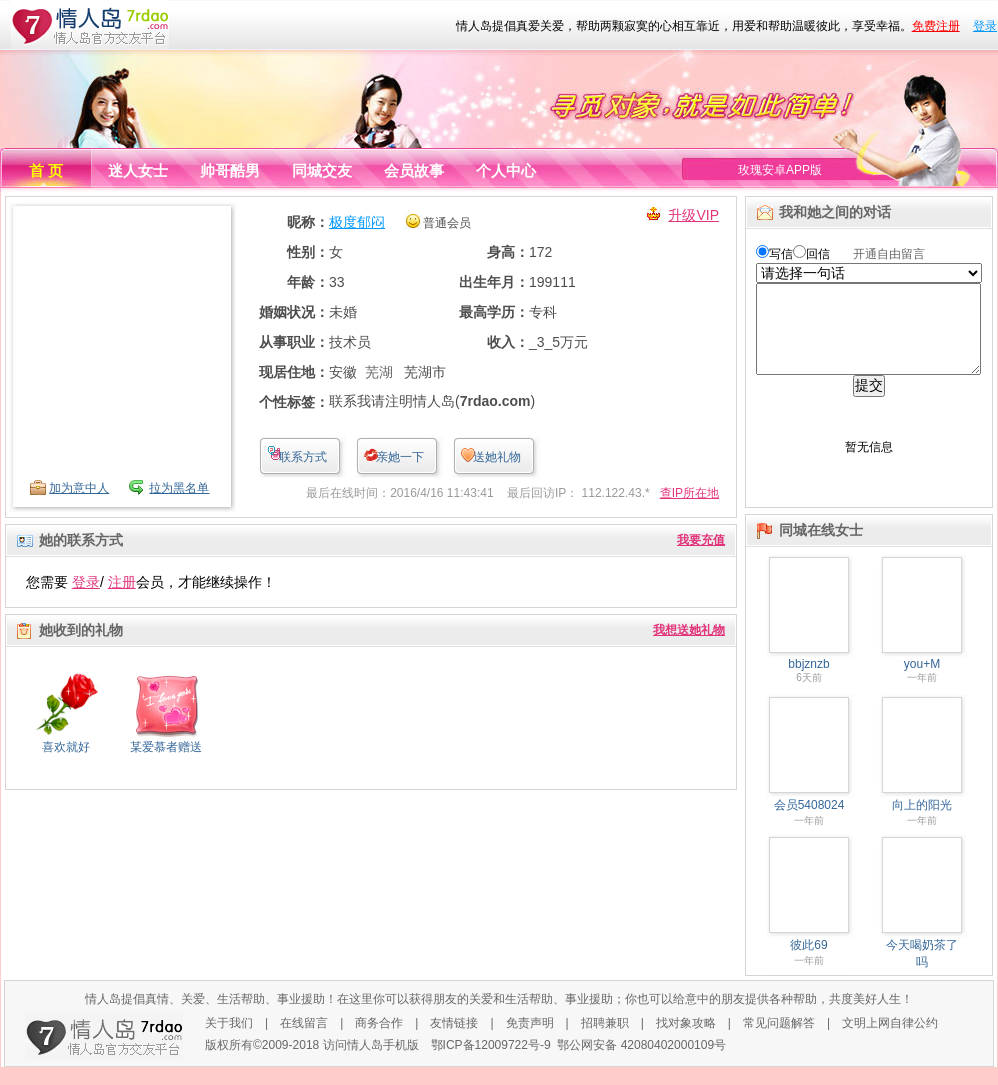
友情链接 (454, 1041)
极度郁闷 (357, 222)
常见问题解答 (779, 1041)
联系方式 (303, 457)
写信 (781, 254)
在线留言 (304, 1041)
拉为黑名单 (179, 488)
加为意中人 (79, 488)
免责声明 (530, 1041)
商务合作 (379, 1041)
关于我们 (229, 1041)
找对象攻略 (686, 1041)
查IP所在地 (689, 493)
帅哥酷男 (230, 170)
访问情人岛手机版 (371, 1063)
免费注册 (936, 26)
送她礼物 (497, 457)
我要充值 (701, 540)
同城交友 (322, 170)
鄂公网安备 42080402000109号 (641, 1063)
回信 (818, 254)
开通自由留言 (889, 254)
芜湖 (379, 372)
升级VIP (693, 215)
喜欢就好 (66, 747)
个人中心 (506, 170)
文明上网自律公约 (890, 1041)
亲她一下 (400, 457)
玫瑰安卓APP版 (780, 170)
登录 (985, 26)
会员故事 (414, 170)
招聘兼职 (605, 1041)
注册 (122, 582)
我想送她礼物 (689, 630)
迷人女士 (138, 170)
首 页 (46, 170)
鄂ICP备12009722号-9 (491, 1063)
